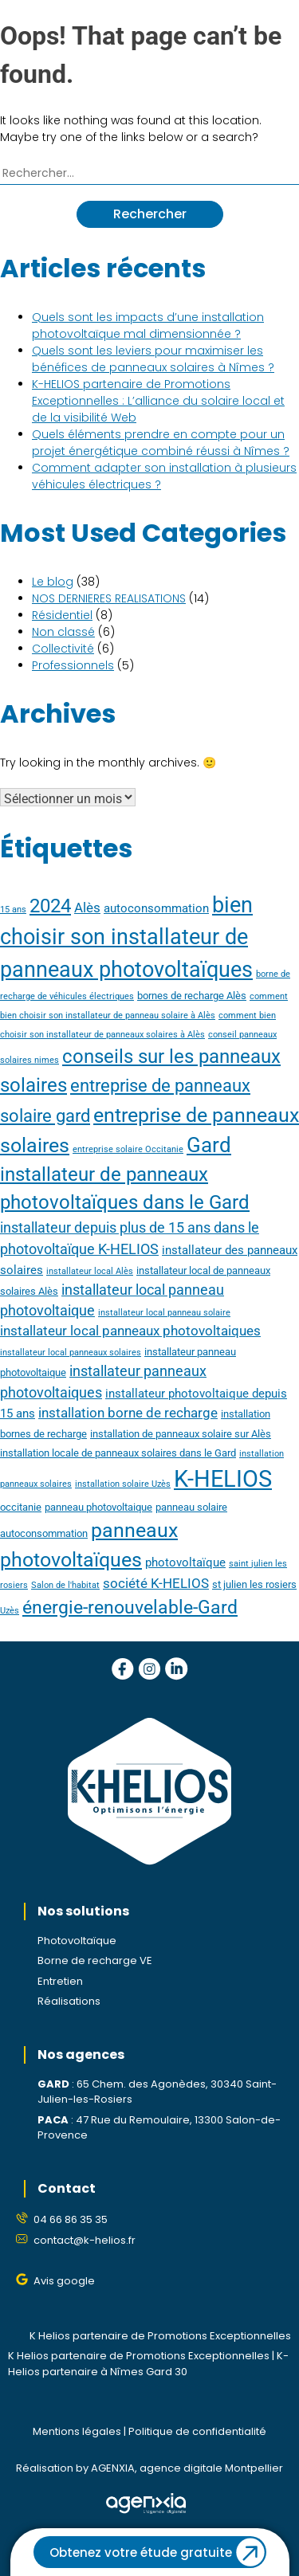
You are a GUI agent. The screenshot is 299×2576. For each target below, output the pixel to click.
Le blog (52, 582)
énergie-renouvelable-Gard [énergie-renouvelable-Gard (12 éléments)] (130, 1607)
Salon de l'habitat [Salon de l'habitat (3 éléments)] (65, 1585)
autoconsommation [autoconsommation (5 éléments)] (156, 908)
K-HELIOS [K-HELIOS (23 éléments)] (223, 1478)
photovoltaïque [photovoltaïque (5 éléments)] (185, 1562)
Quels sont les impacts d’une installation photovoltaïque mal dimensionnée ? (148, 325)
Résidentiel (62, 615)
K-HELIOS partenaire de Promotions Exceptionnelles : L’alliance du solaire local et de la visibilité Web (158, 400)
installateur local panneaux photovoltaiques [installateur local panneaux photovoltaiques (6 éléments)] (130, 1331)
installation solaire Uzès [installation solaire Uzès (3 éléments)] (123, 1484)
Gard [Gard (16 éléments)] (209, 1145)
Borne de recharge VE (94, 1960)
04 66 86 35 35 (70, 2219)
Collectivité (63, 649)
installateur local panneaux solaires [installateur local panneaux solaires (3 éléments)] (70, 1352)
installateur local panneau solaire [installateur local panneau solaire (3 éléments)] (164, 1313)
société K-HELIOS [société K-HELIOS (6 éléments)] (156, 1583)
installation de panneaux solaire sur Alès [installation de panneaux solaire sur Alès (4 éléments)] (180, 1434)
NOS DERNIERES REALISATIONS (109, 598)
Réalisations (68, 2001)
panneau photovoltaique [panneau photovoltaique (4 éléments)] (98, 1507)
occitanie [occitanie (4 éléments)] (20, 1507)
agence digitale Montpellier (211, 2468)
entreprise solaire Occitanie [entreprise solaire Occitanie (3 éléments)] (128, 1149)
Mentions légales (77, 2431)
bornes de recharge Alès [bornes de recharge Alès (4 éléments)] (191, 996)
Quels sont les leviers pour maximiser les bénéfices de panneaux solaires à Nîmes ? (153, 359)
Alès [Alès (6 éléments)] (87, 908)
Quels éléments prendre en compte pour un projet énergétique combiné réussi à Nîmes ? (160, 442)
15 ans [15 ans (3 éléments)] (13, 909)
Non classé (63, 632)
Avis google (64, 2280)
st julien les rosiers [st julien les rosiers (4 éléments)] (254, 1584)
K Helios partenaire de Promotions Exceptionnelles (160, 2335)
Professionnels (73, 665)
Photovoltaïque (76, 1940)
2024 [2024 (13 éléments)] (50, 906)
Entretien (60, 1981)
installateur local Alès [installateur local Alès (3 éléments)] (89, 1271)
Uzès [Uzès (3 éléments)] (9, 1611)
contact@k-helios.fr (84, 2240)
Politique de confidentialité (197, 2431)
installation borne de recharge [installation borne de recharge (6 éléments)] (128, 1413)
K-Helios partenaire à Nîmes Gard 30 (148, 2363)
